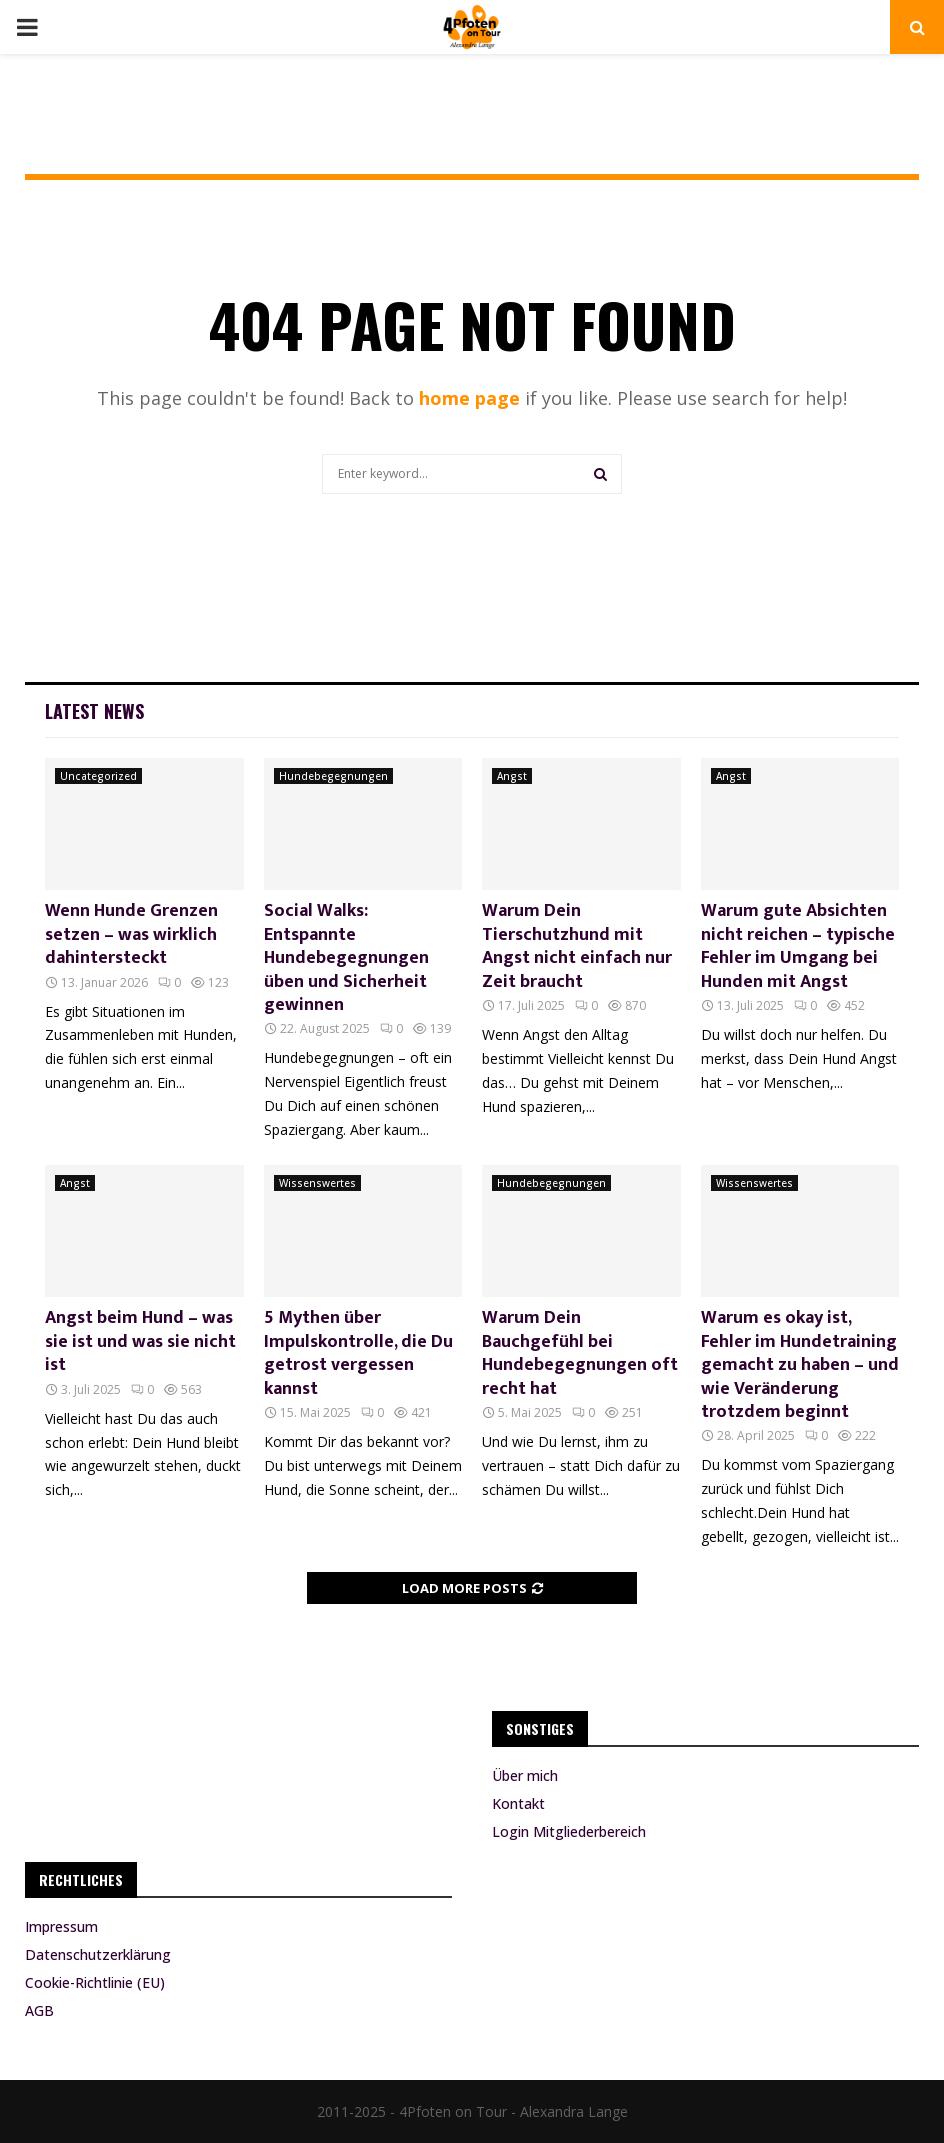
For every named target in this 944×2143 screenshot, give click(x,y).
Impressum (61, 1927)
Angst (512, 776)
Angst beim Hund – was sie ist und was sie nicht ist (140, 1341)
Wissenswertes (317, 1183)
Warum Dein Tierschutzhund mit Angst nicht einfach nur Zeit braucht (577, 946)
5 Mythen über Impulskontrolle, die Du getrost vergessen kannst (358, 1353)
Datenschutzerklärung (98, 1954)
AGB (39, 2010)
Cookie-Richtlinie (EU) (95, 1982)
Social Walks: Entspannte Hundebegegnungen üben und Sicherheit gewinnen (346, 958)
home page (469, 398)
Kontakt (518, 1803)
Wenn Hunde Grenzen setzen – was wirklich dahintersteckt (131, 934)
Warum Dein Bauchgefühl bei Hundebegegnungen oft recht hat (580, 1353)
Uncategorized (98, 776)
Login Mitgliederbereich (569, 1831)
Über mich (525, 1776)
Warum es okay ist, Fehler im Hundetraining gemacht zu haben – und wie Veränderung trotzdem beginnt (800, 1365)
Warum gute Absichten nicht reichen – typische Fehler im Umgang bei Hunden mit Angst (798, 946)
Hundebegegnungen (333, 776)
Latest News (94, 711)
